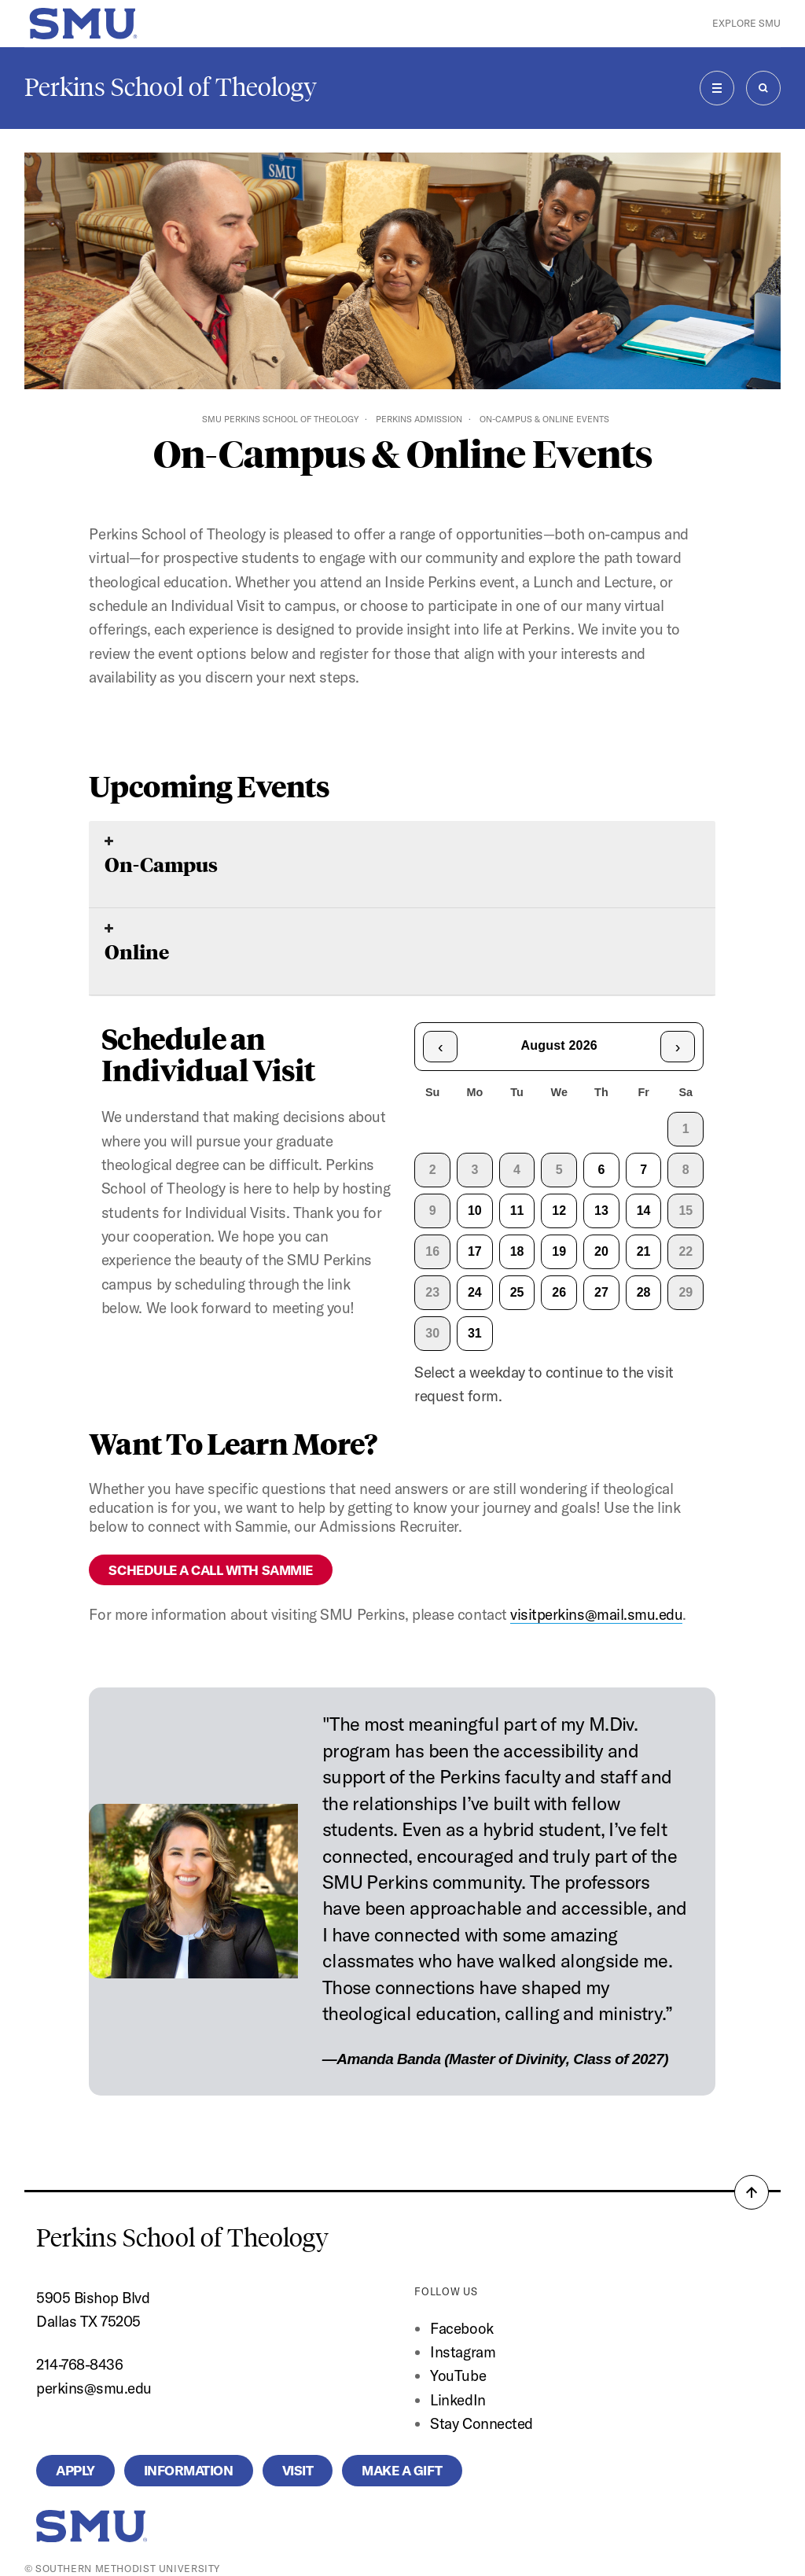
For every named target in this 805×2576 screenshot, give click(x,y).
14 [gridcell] (644, 1210)
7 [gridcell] (643, 1169)
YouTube (458, 2375)
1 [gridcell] (685, 1128)
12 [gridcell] (559, 1210)
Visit (298, 2470)
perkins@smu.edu (94, 2388)
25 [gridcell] (517, 1292)
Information (188, 2470)
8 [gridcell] (685, 1169)
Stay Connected (481, 2423)
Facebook (461, 2328)
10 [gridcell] (475, 1210)
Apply (75, 2470)
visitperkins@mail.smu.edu (596, 1614)
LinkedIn (457, 2399)
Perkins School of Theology (170, 87)
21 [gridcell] (644, 1251)
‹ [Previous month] (440, 1046)
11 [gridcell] (517, 1210)
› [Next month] (678, 1046)
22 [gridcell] (685, 1251)
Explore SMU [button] (746, 23)
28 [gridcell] (644, 1292)
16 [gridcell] (432, 1251)
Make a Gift (402, 2470)
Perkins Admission (419, 419)
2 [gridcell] (432, 1169)
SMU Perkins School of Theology (280, 419)
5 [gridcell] (559, 1169)
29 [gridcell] (685, 1292)
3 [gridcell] (474, 1169)
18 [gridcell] (517, 1251)
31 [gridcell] (475, 1333)
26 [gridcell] (559, 1292)
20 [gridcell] (601, 1251)
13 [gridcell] (601, 1210)
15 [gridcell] (685, 1210)
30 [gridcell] (432, 1333)
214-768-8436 (79, 2364)
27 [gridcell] (601, 1292)
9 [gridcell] (432, 1210)
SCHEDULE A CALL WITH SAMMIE (210, 1570)
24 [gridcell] (475, 1292)
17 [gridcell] (475, 1251)
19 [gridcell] (559, 1251)
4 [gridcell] (516, 1169)
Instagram (462, 2351)
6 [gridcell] (601, 1169)
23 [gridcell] (432, 1292)
